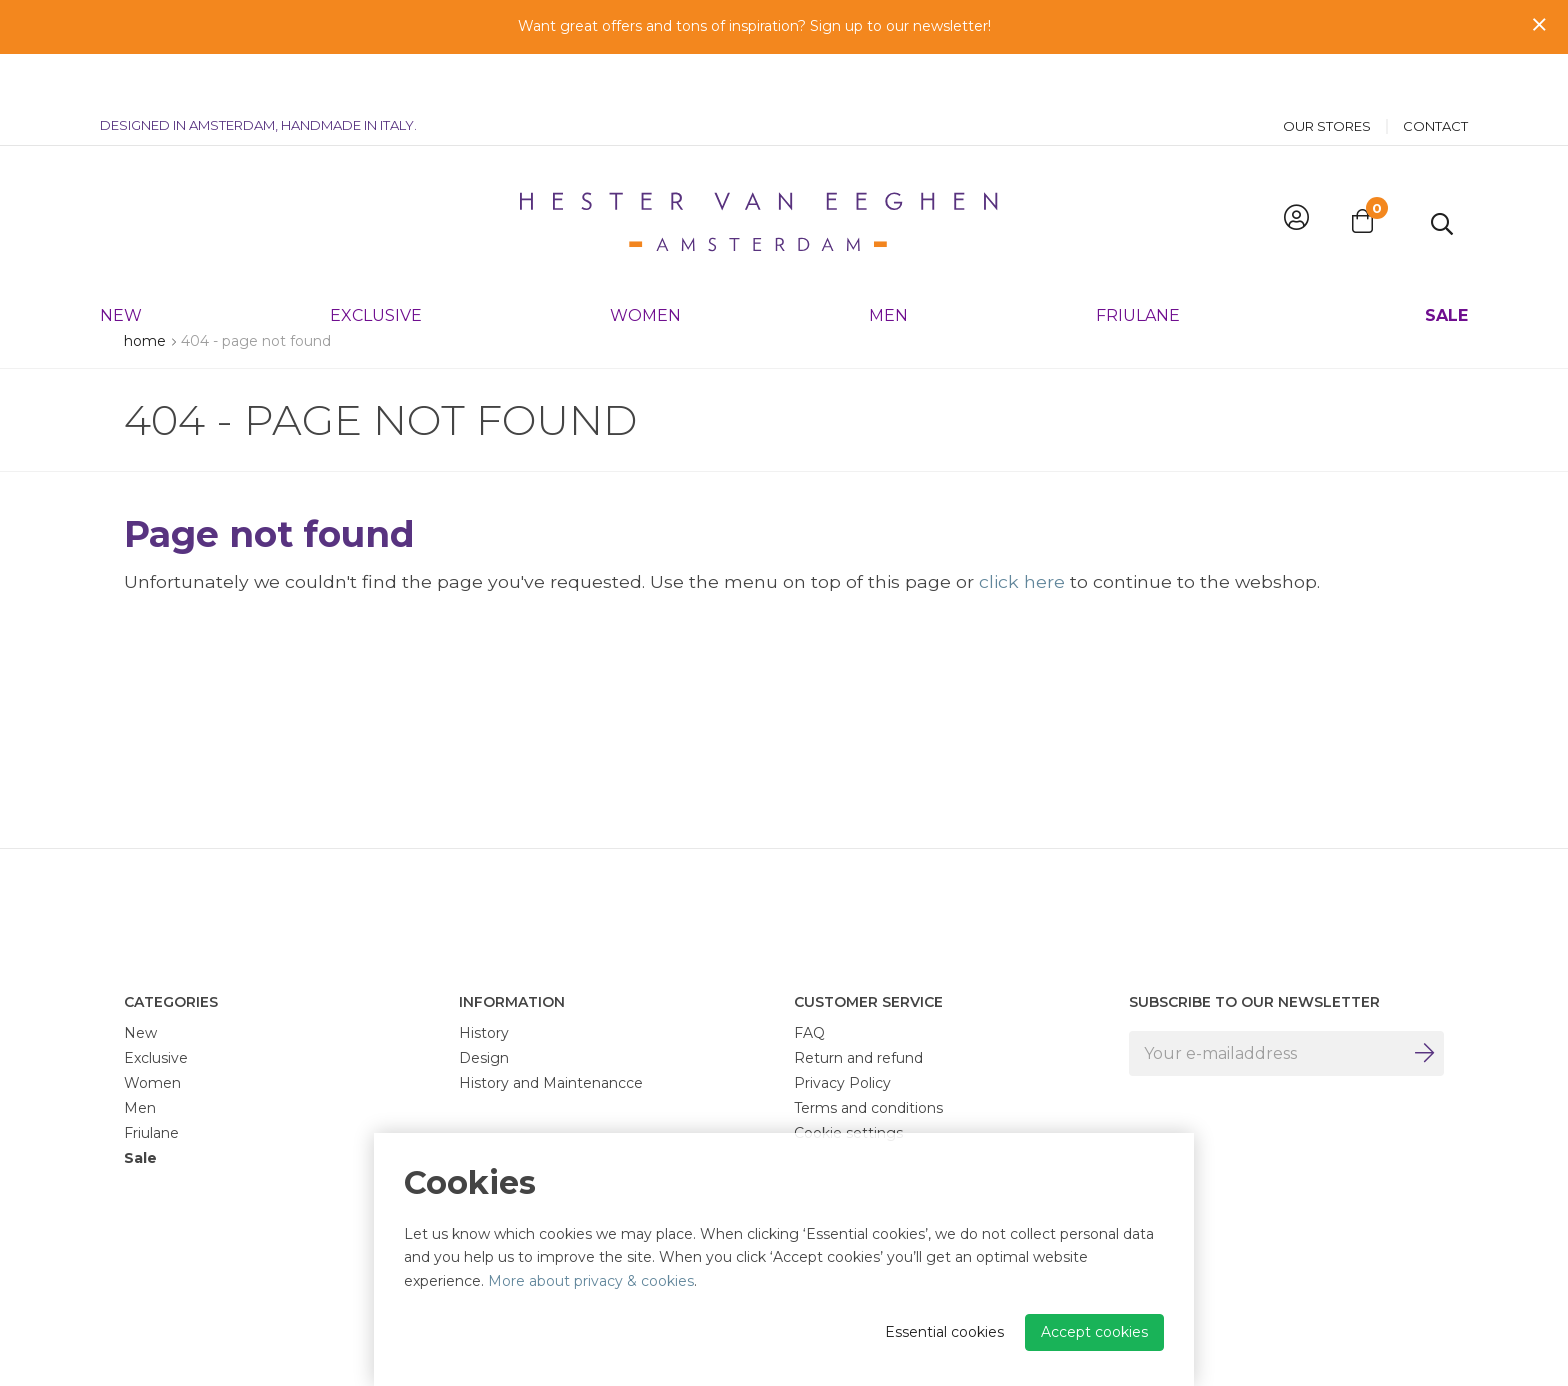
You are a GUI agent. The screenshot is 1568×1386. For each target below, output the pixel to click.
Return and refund (858, 1058)
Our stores (1327, 75)
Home (145, 341)
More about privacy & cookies (591, 1281)
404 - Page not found (256, 341)
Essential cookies (944, 1332)
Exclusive (376, 264)
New (121, 264)
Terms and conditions (868, 1108)
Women (645, 264)
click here (1022, 581)
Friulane (1138, 264)
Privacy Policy (842, 1083)
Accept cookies (1094, 1332)
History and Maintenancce (551, 1083)
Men (888, 264)
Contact (1435, 75)
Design (484, 1058)
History (484, 1033)
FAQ (809, 1033)
